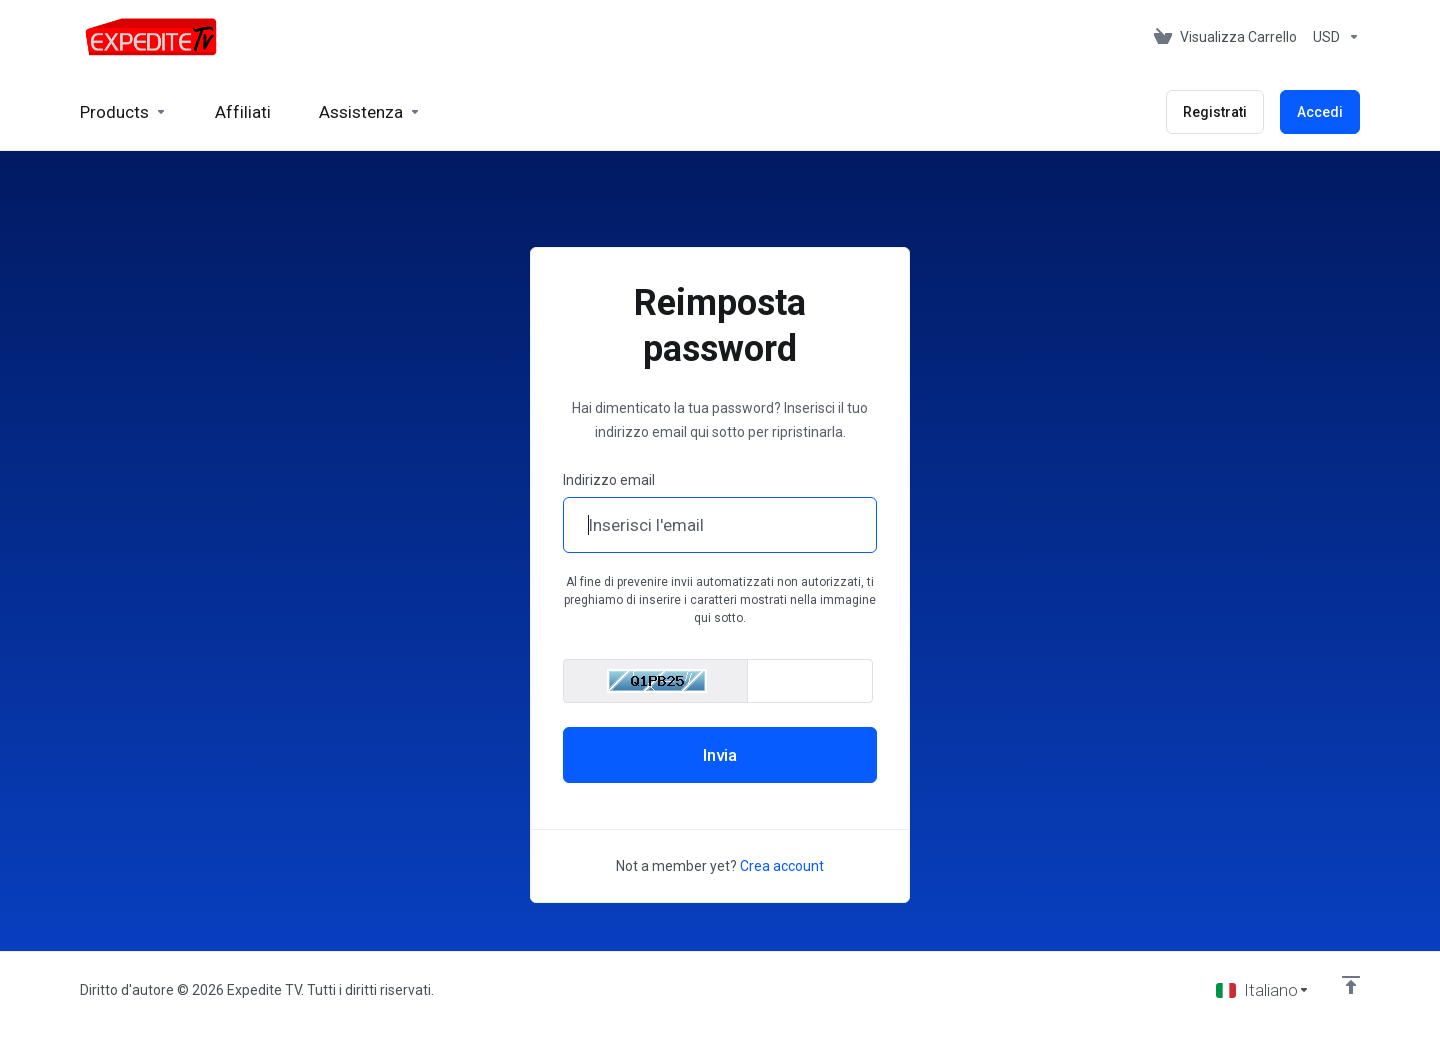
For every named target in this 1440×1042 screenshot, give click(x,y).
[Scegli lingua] (1263, 990)
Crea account (782, 866)
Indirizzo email (609, 480)
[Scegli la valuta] (1332, 37)
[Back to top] (1351, 985)
